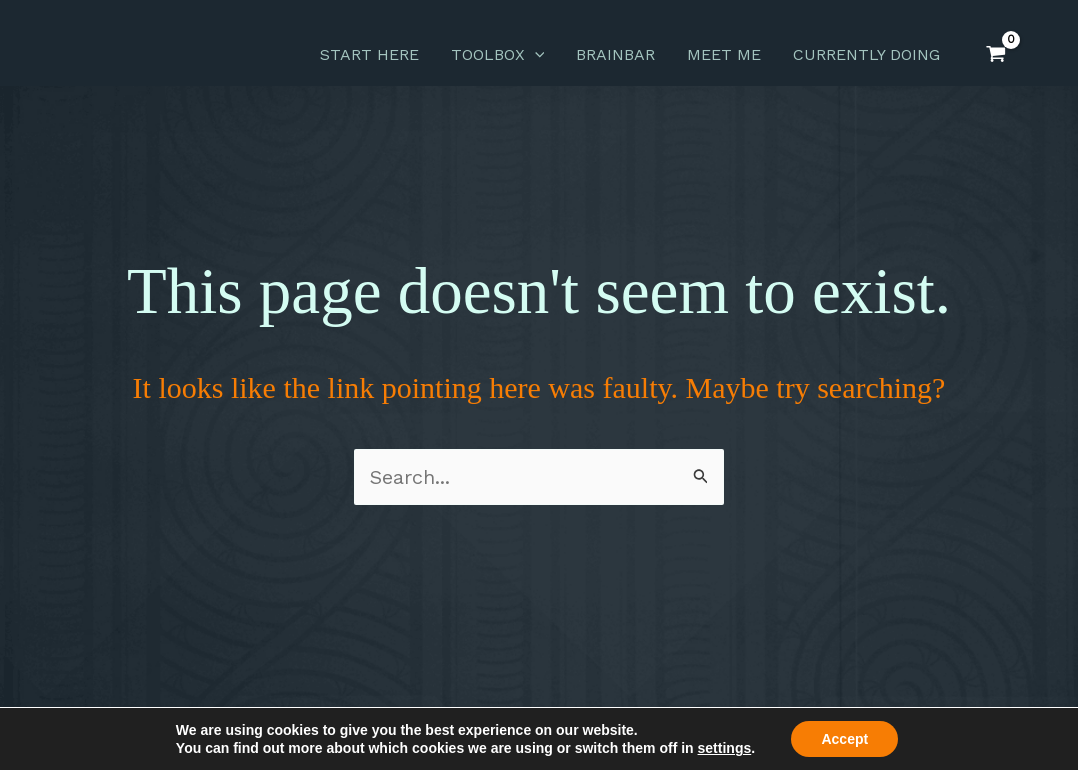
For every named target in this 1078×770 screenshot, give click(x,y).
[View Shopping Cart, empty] (996, 55)
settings (725, 748)
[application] (535, 55)
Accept (844, 739)
